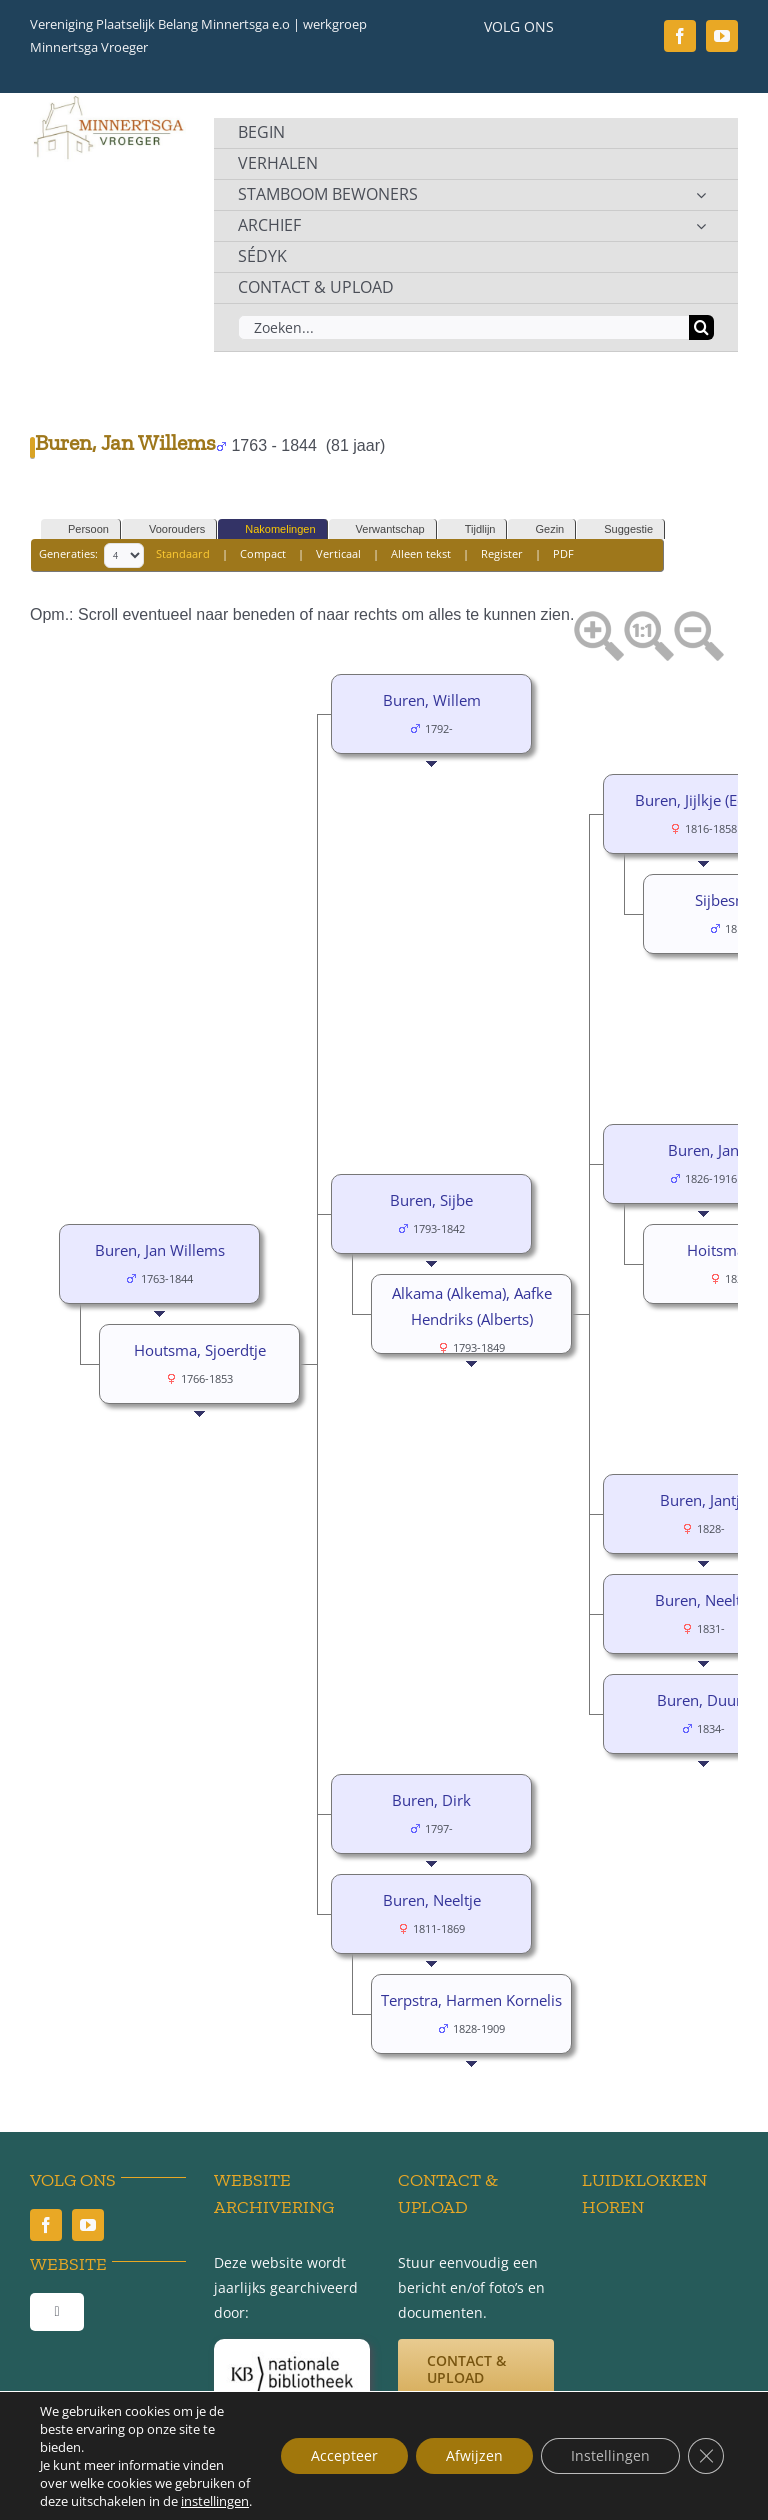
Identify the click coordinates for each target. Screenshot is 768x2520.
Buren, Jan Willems (160, 1250)
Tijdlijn (471, 529)
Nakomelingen (271, 529)
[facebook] (680, 36)
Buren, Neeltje (704, 1600)
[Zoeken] (701, 327)
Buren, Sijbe (431, 1200)
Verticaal (338, 553)
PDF (563, 553)
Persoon (79, 529)
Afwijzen (474, 2455)
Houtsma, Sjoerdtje (200, 1350)
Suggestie (619, 529)
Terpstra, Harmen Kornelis (471, 2000)
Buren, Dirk (431, 1800)
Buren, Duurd (704, 1700)
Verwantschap (381, 529)
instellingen (215, 2501)
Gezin (540, 529)
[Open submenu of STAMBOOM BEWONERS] (701, 195)
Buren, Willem (432, 700)
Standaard (183, 553)
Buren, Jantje (704, 1500)
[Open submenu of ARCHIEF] (701, 226)
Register (502, 553)
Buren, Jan (703, 1150)
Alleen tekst (421, 553)
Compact (263, 553)
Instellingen (610, 2455)
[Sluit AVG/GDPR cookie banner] (706, 2456)
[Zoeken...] (463, 327)
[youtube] (722, 36)
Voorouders (168, 529)
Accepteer (344, 2455)
